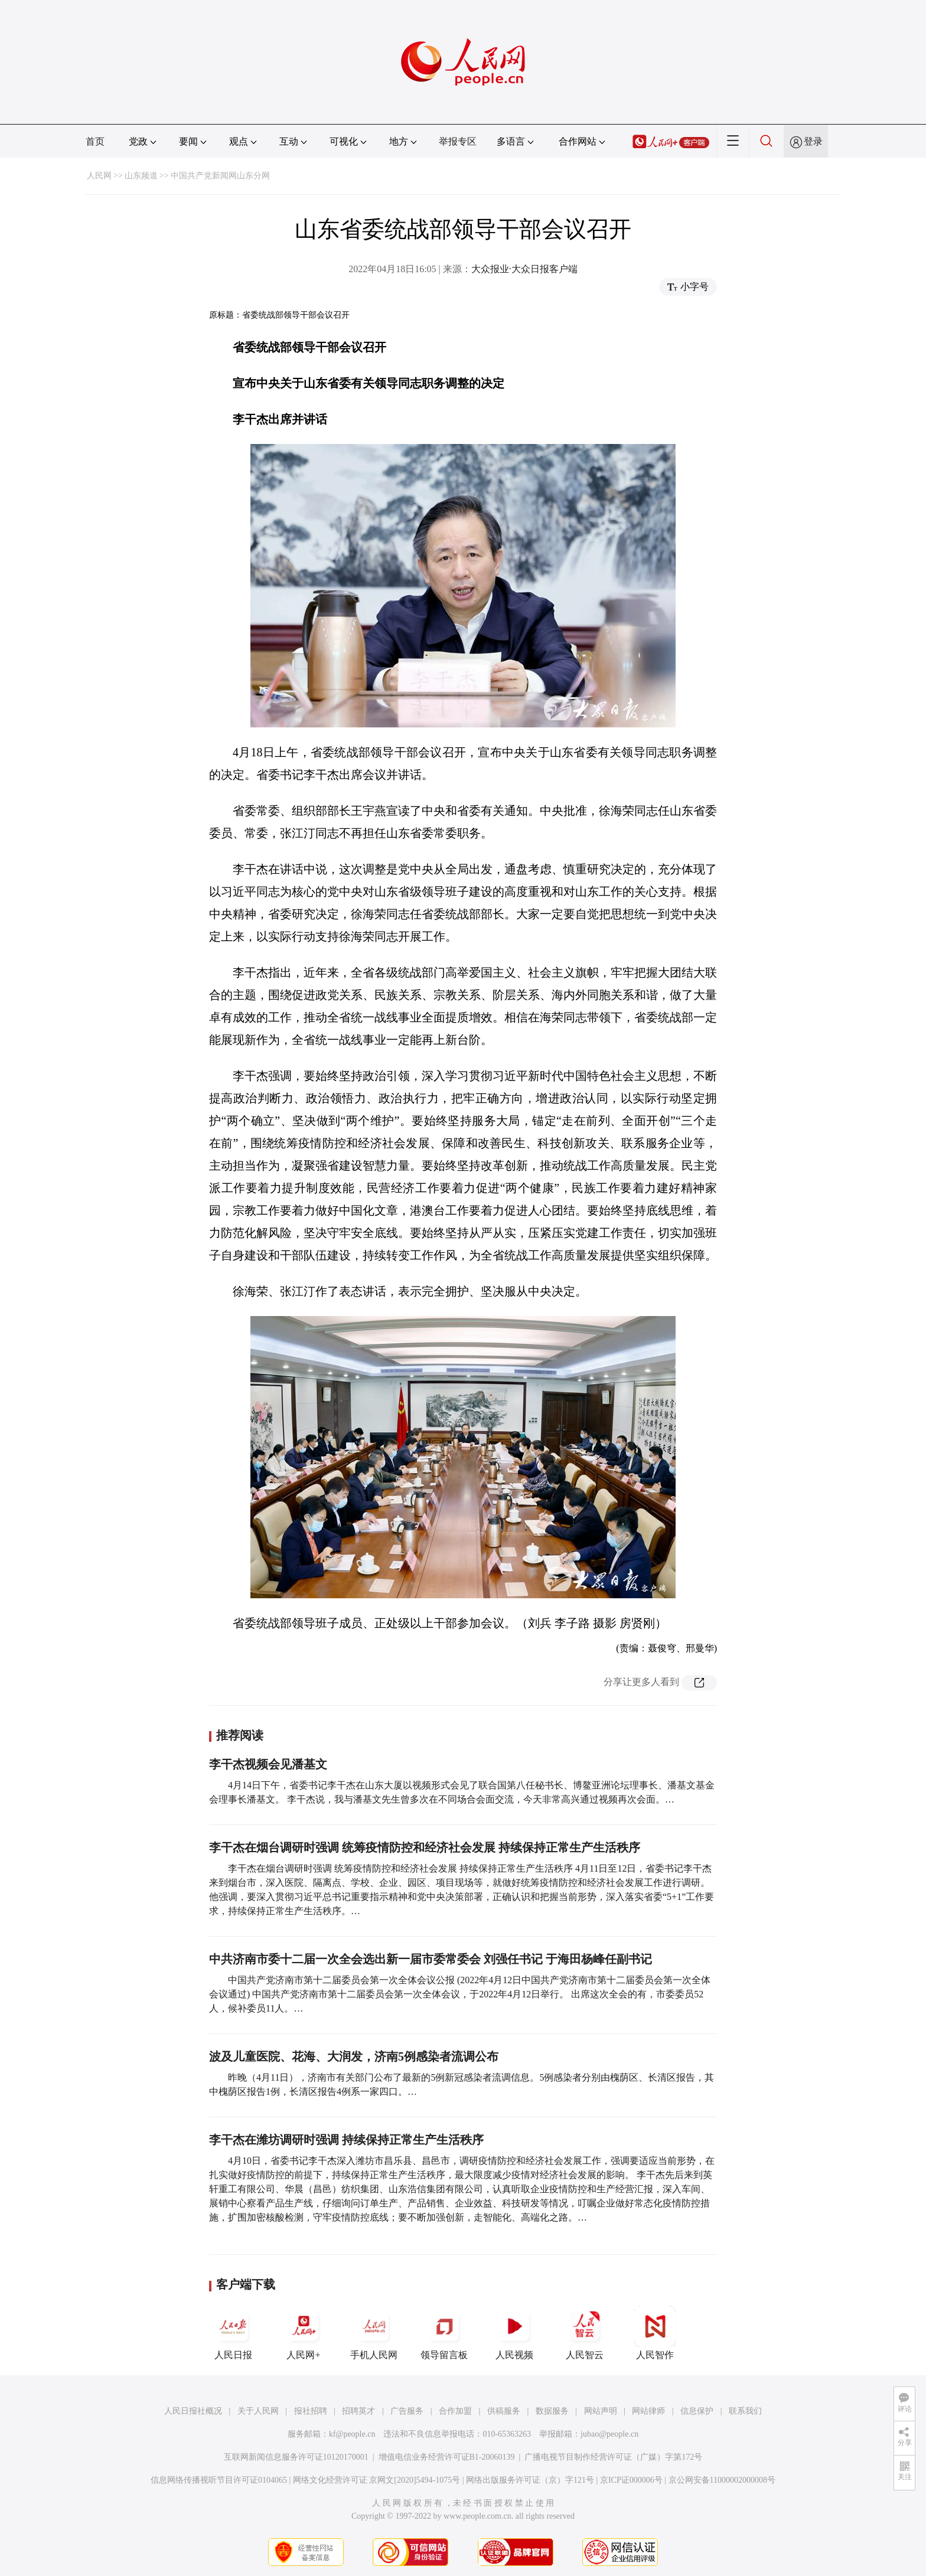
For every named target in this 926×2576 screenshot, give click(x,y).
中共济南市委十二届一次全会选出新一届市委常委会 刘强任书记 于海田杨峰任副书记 (430, 1959)
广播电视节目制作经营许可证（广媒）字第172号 (613, 2457)
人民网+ (303, 2333)
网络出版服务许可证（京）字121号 (530, 2480)
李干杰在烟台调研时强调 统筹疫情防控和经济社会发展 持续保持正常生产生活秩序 (424, 1847)
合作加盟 (455, 2411)
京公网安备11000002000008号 (722, 2480)
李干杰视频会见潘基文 (268, 1764)
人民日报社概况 (193, 2411)
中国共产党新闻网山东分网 (220, 175)
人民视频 (514, 2333)
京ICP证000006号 (631, 2480)
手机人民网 (373, 2333)
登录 (813, 141)
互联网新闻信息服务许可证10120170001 (296, 2457)
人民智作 (655, 2333)
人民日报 (233, 2333)
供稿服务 (503, 2411)
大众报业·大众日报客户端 (524, 269)
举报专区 (458, 141)
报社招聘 (310, 2411)
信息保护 (696, 2411)
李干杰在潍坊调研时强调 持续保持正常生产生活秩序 (346, 2139)
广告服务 (406, 2411)
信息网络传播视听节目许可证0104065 (219, 2480)
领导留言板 (444, 2333)
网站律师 (648, 2411)
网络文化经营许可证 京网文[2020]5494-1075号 (377, 2480)
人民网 (99, 175)
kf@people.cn (352, 2434)
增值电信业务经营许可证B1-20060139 (447, 2457)
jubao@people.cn (609, 2434)
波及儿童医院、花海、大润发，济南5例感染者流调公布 (353, 2056)
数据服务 (552, 2411)
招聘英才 (358, 2411)
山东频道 (141, 175)
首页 (95, 141)
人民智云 (584, 2333)
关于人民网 (258, 2411)
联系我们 (745, 2411)
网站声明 (600, 2411)
